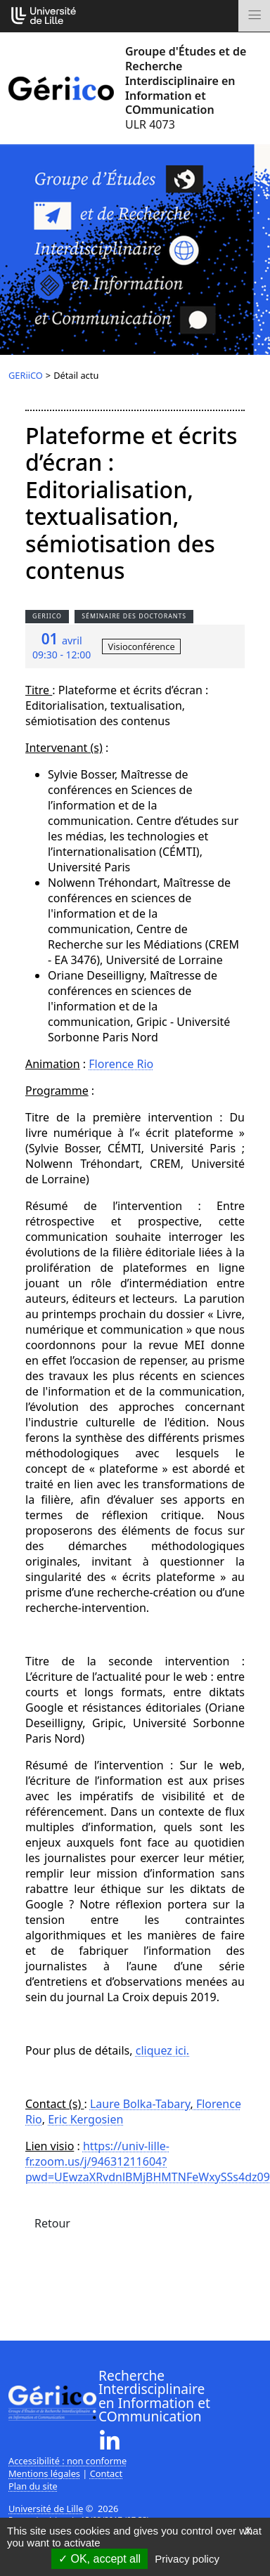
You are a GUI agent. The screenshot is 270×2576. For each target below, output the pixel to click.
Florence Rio (121, 1064)
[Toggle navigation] (254, 16)
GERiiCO (25, 375)
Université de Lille (45, 2508)
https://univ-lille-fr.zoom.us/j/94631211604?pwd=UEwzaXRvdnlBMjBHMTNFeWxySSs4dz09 (147, 2161)
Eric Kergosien (85, 2119)
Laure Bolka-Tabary (140, 2104)
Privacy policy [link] (187, 2559)
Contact (106, 2473)
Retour (52, 2223)
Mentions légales (44, 2473)
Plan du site (33, 2486)
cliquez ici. (162, 2050)
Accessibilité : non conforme (67, 2460)
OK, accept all (99, 2559)
